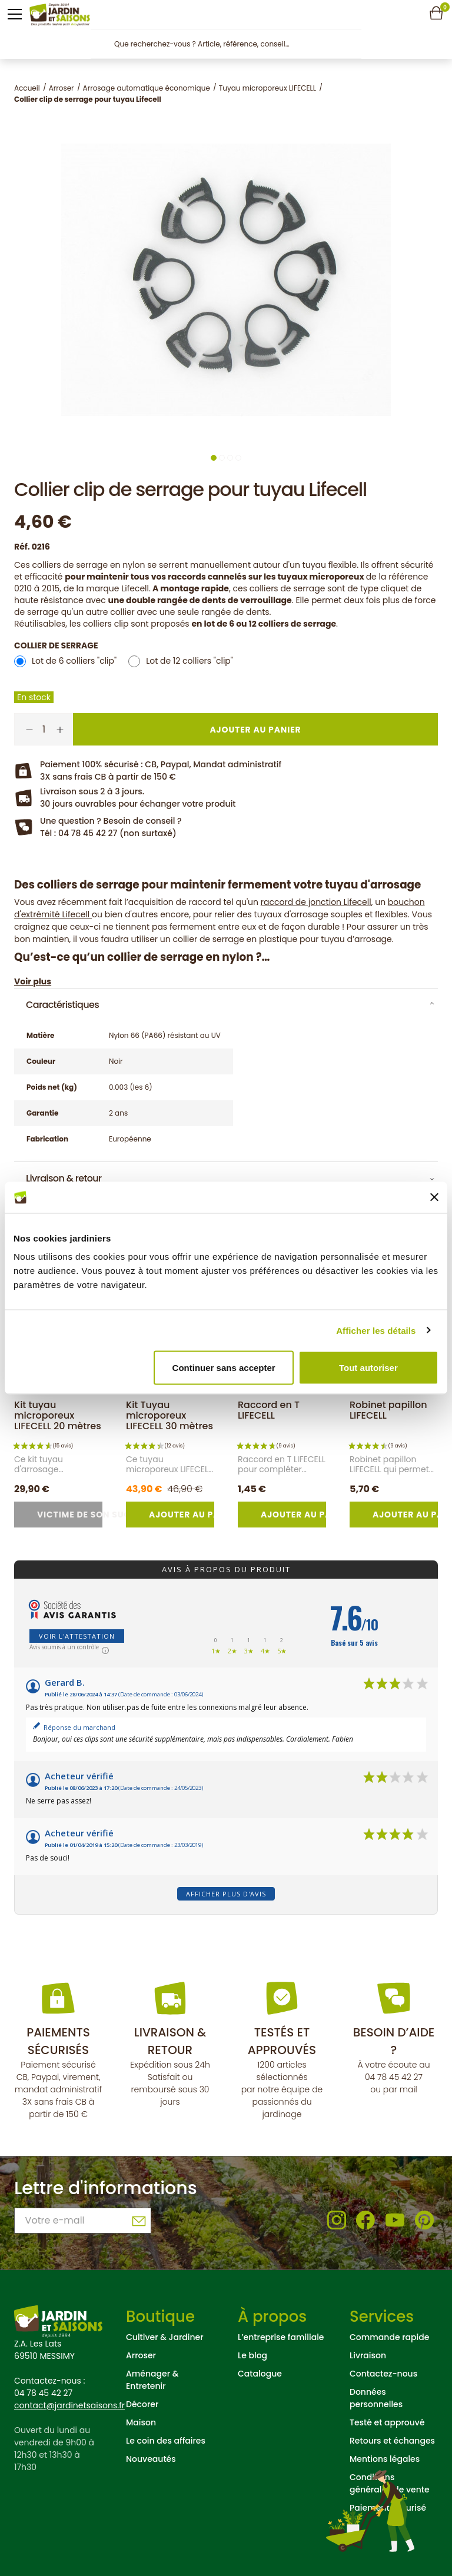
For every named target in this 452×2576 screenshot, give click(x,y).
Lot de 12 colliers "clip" (189, 661)
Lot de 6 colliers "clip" (74, 661)
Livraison (368, 2355)
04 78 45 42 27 (394, 2077)
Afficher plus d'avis (226, 1893)
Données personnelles (376, 2398)
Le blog (252, 2355)
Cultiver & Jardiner (165, 2337)
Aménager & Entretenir (152, 2380)
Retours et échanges (392, 2441)
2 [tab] (222, 458)
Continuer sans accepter (223, 1368)
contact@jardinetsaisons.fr (69, 2405)
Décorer (142, 2404)
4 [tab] (238, 458)
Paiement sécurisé (388, 2508)
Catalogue (260, 2373)
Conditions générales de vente (390, 2483)
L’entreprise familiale (281, 2337)
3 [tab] (230, 458)
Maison (141, 2422)
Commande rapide (389, 2337)
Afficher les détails (376, 1330)
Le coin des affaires (165, 2441)
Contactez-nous (383, 2373)
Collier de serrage (56, 645)
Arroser (141, 2355)
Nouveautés (151, 2459)
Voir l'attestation (77, 1636)
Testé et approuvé (387, 2422)
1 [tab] (214, 458)
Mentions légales (385, 2459)
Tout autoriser (368, 1368)
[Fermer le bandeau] (434, 1197)
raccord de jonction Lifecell (316, 902)
